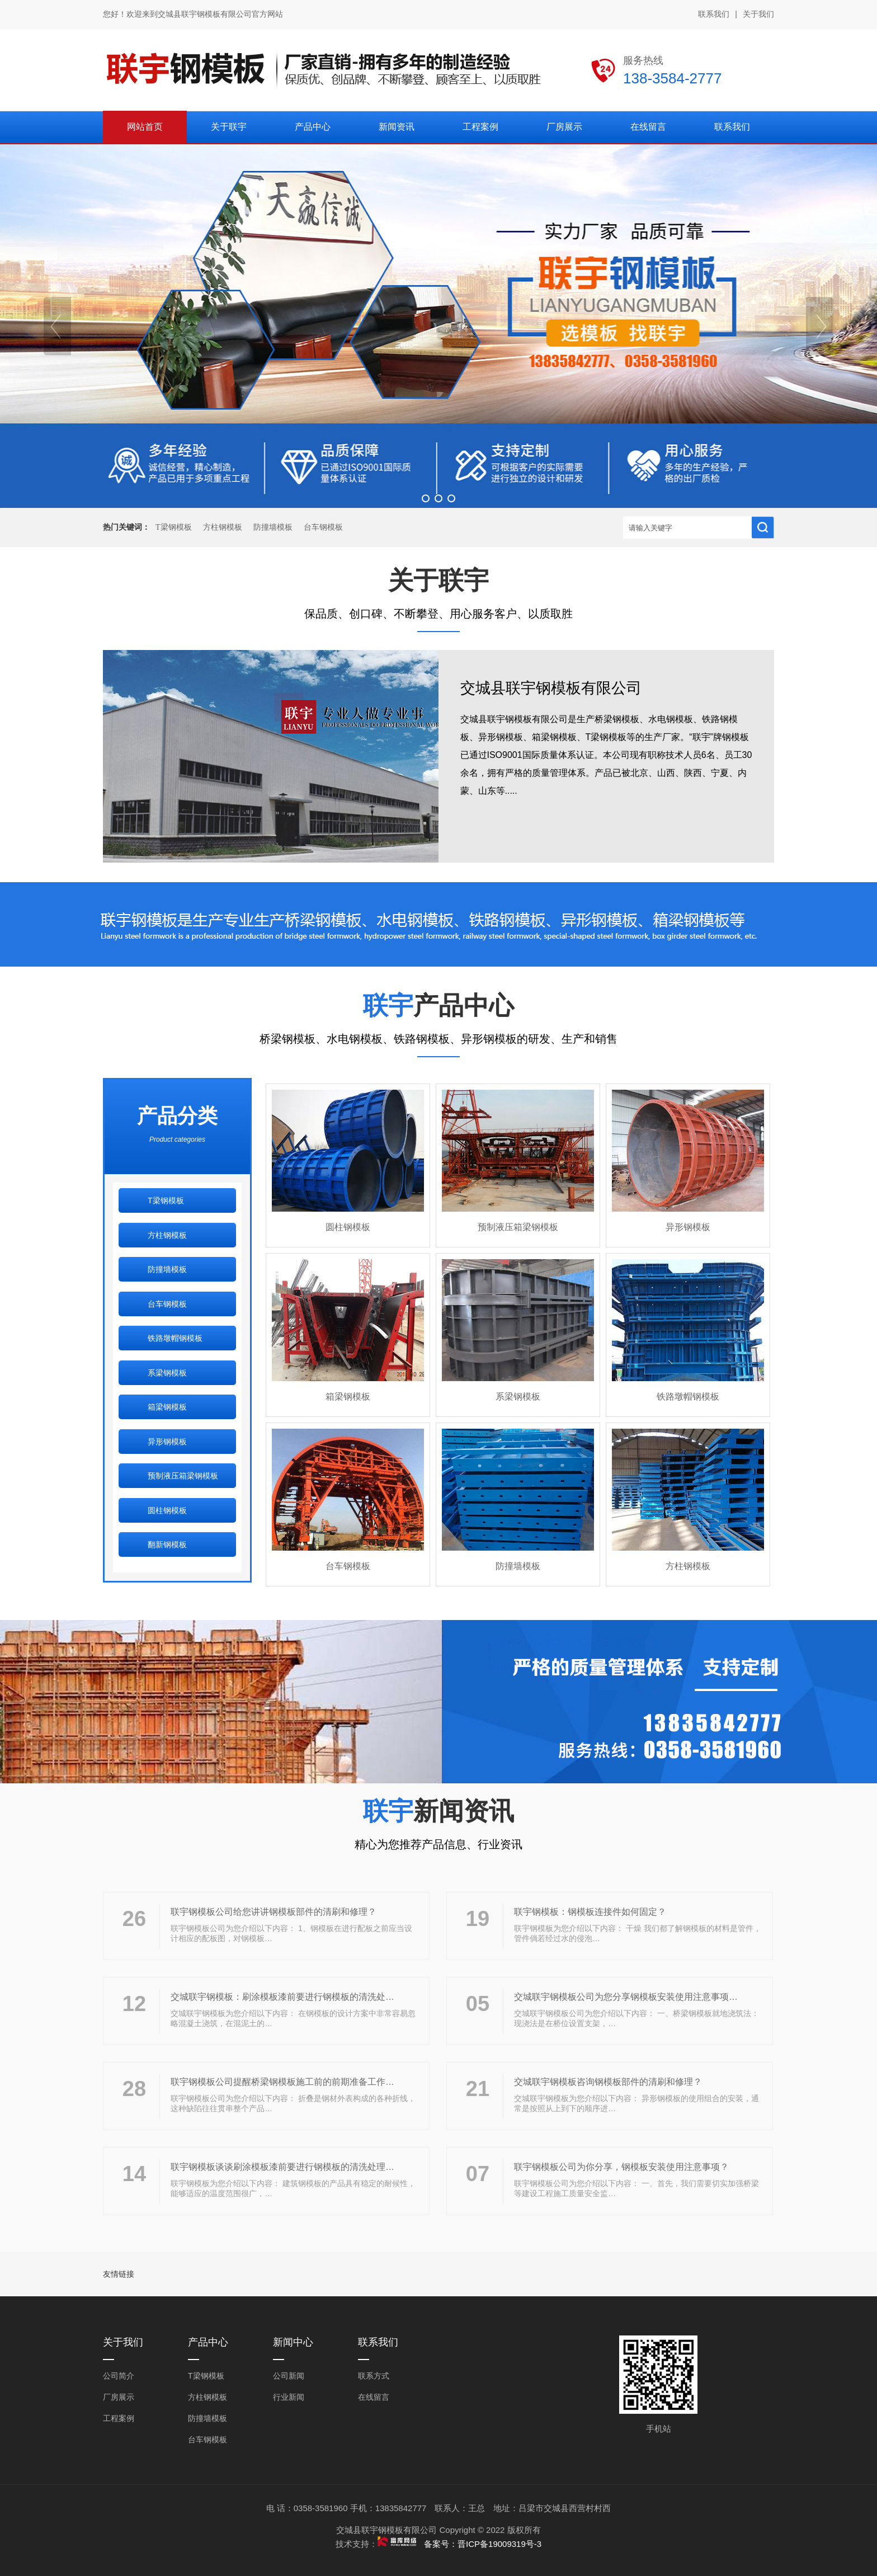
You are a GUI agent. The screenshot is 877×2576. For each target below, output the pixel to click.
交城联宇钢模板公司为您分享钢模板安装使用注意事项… (626, 1997)
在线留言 (373, 2397)
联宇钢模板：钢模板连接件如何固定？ (590, 1911)
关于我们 (758, 14)
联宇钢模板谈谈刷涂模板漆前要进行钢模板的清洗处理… (282, 2167)
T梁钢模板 (173, 527)
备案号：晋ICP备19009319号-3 (482, 2544)
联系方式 (373, 2375)
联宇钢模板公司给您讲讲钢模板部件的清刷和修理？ (273, 1911)
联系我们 (713, 14)
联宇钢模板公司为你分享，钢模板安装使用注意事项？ (621, 2167)
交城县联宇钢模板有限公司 (551, 688)
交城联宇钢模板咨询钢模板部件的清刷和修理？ (608, 2082)
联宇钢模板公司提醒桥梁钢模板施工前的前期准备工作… (282, 2082)
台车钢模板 (323, 527)
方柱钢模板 (222, 527)
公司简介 (118, 2375)
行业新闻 (288, 2397)
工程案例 (118, 2418)
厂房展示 (118, 2397)
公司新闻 (288, 2375)
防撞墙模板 (273, 527)
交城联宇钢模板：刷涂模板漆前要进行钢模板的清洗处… (282, 1997)
